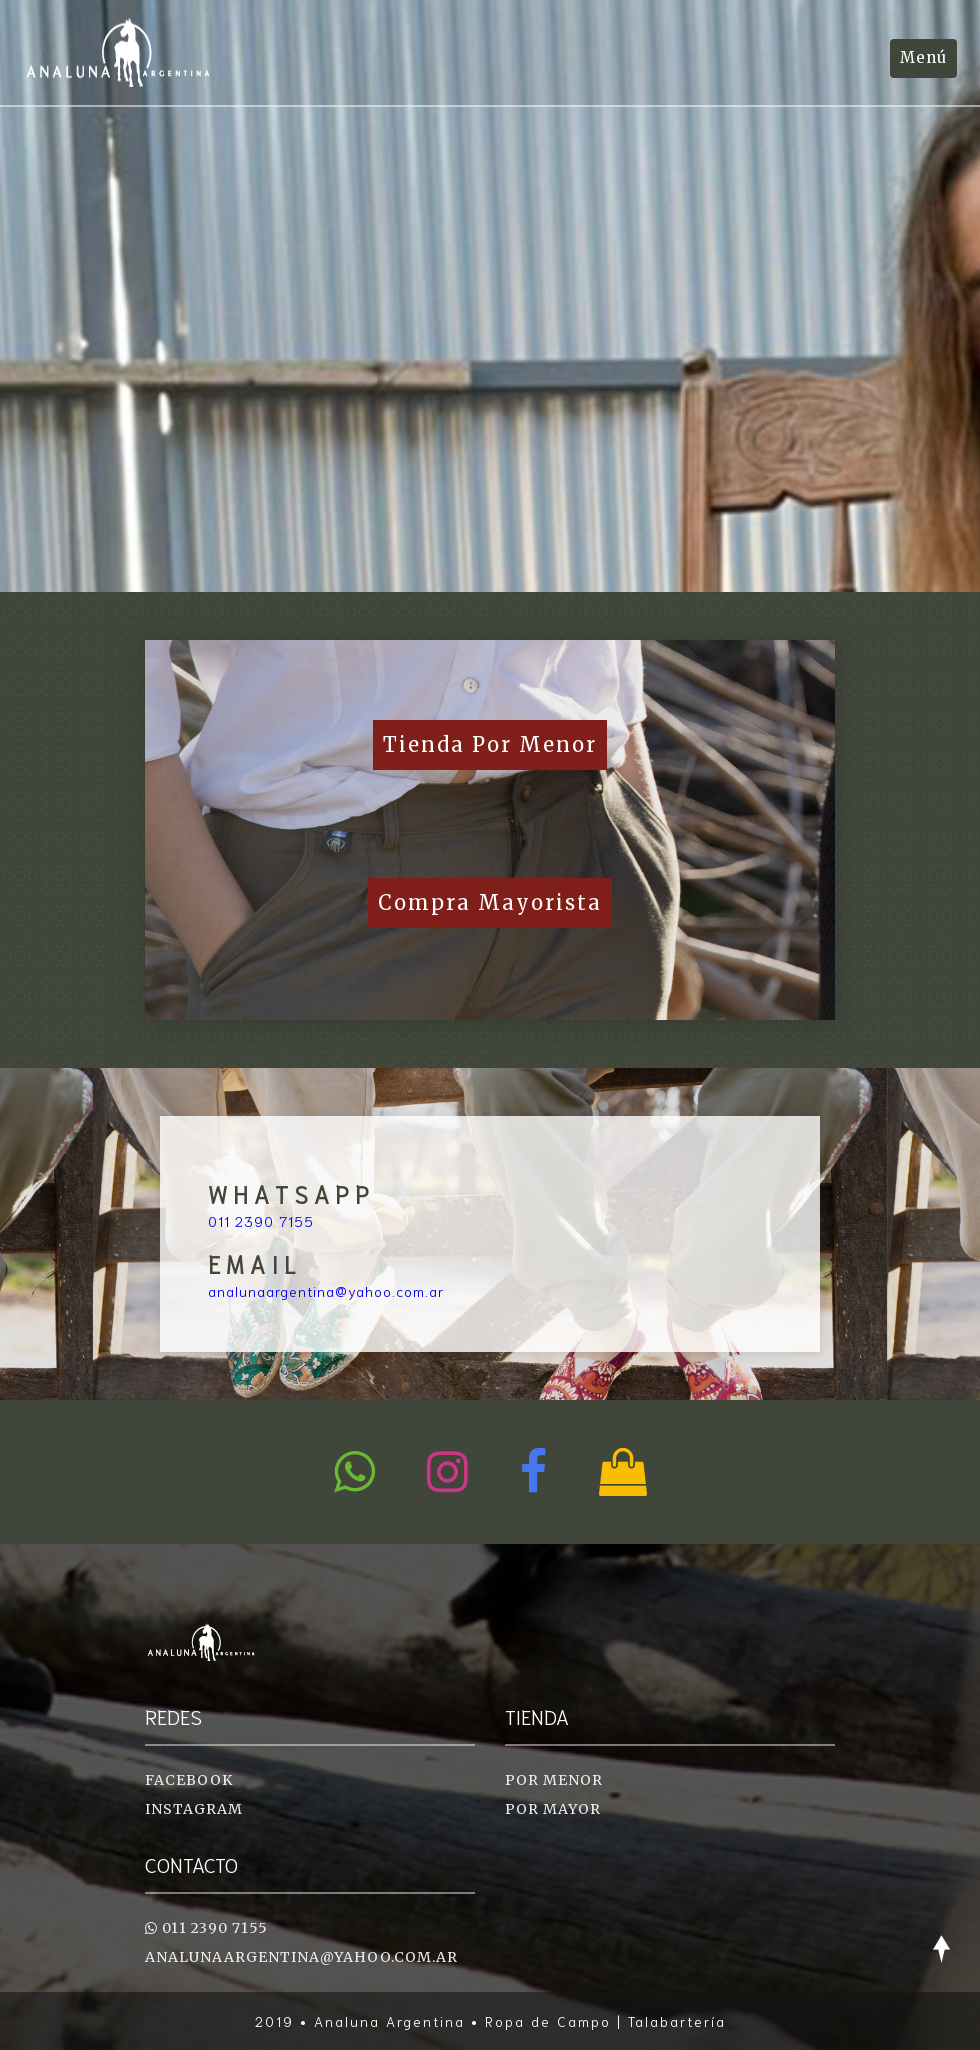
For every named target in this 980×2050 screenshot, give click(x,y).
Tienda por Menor (490, 744)
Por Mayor (553, 1809)
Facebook (189, 1780)
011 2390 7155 (261, 1221)
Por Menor (554, 1780)
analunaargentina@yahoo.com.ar (326, 1291)
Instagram (194, 1809)
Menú (923, 57)
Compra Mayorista (490, 902)
